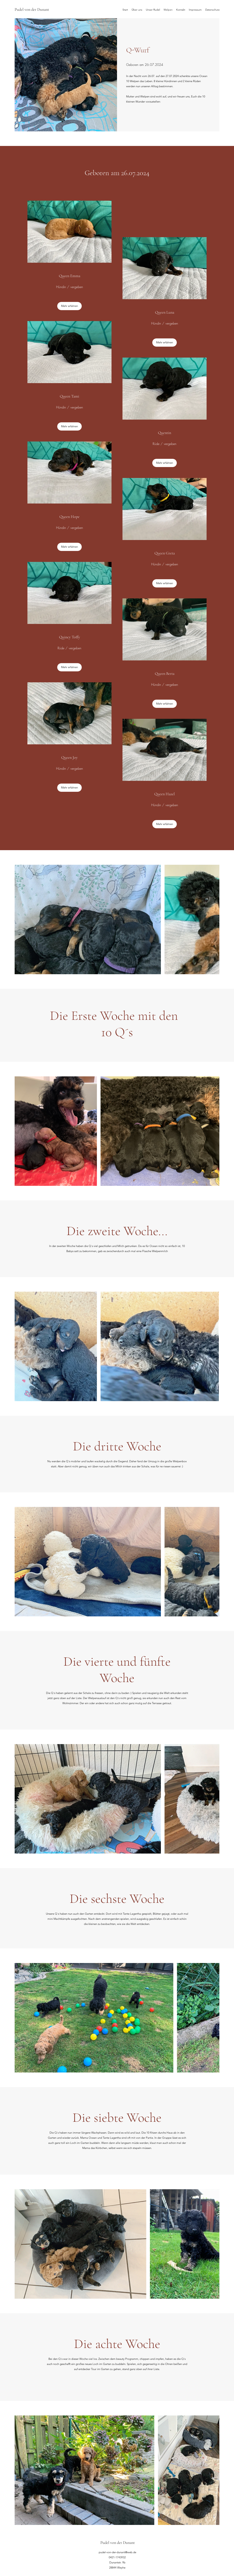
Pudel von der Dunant (32, 9)
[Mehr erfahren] (164, 824)
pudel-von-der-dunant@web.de (117, 2552)
